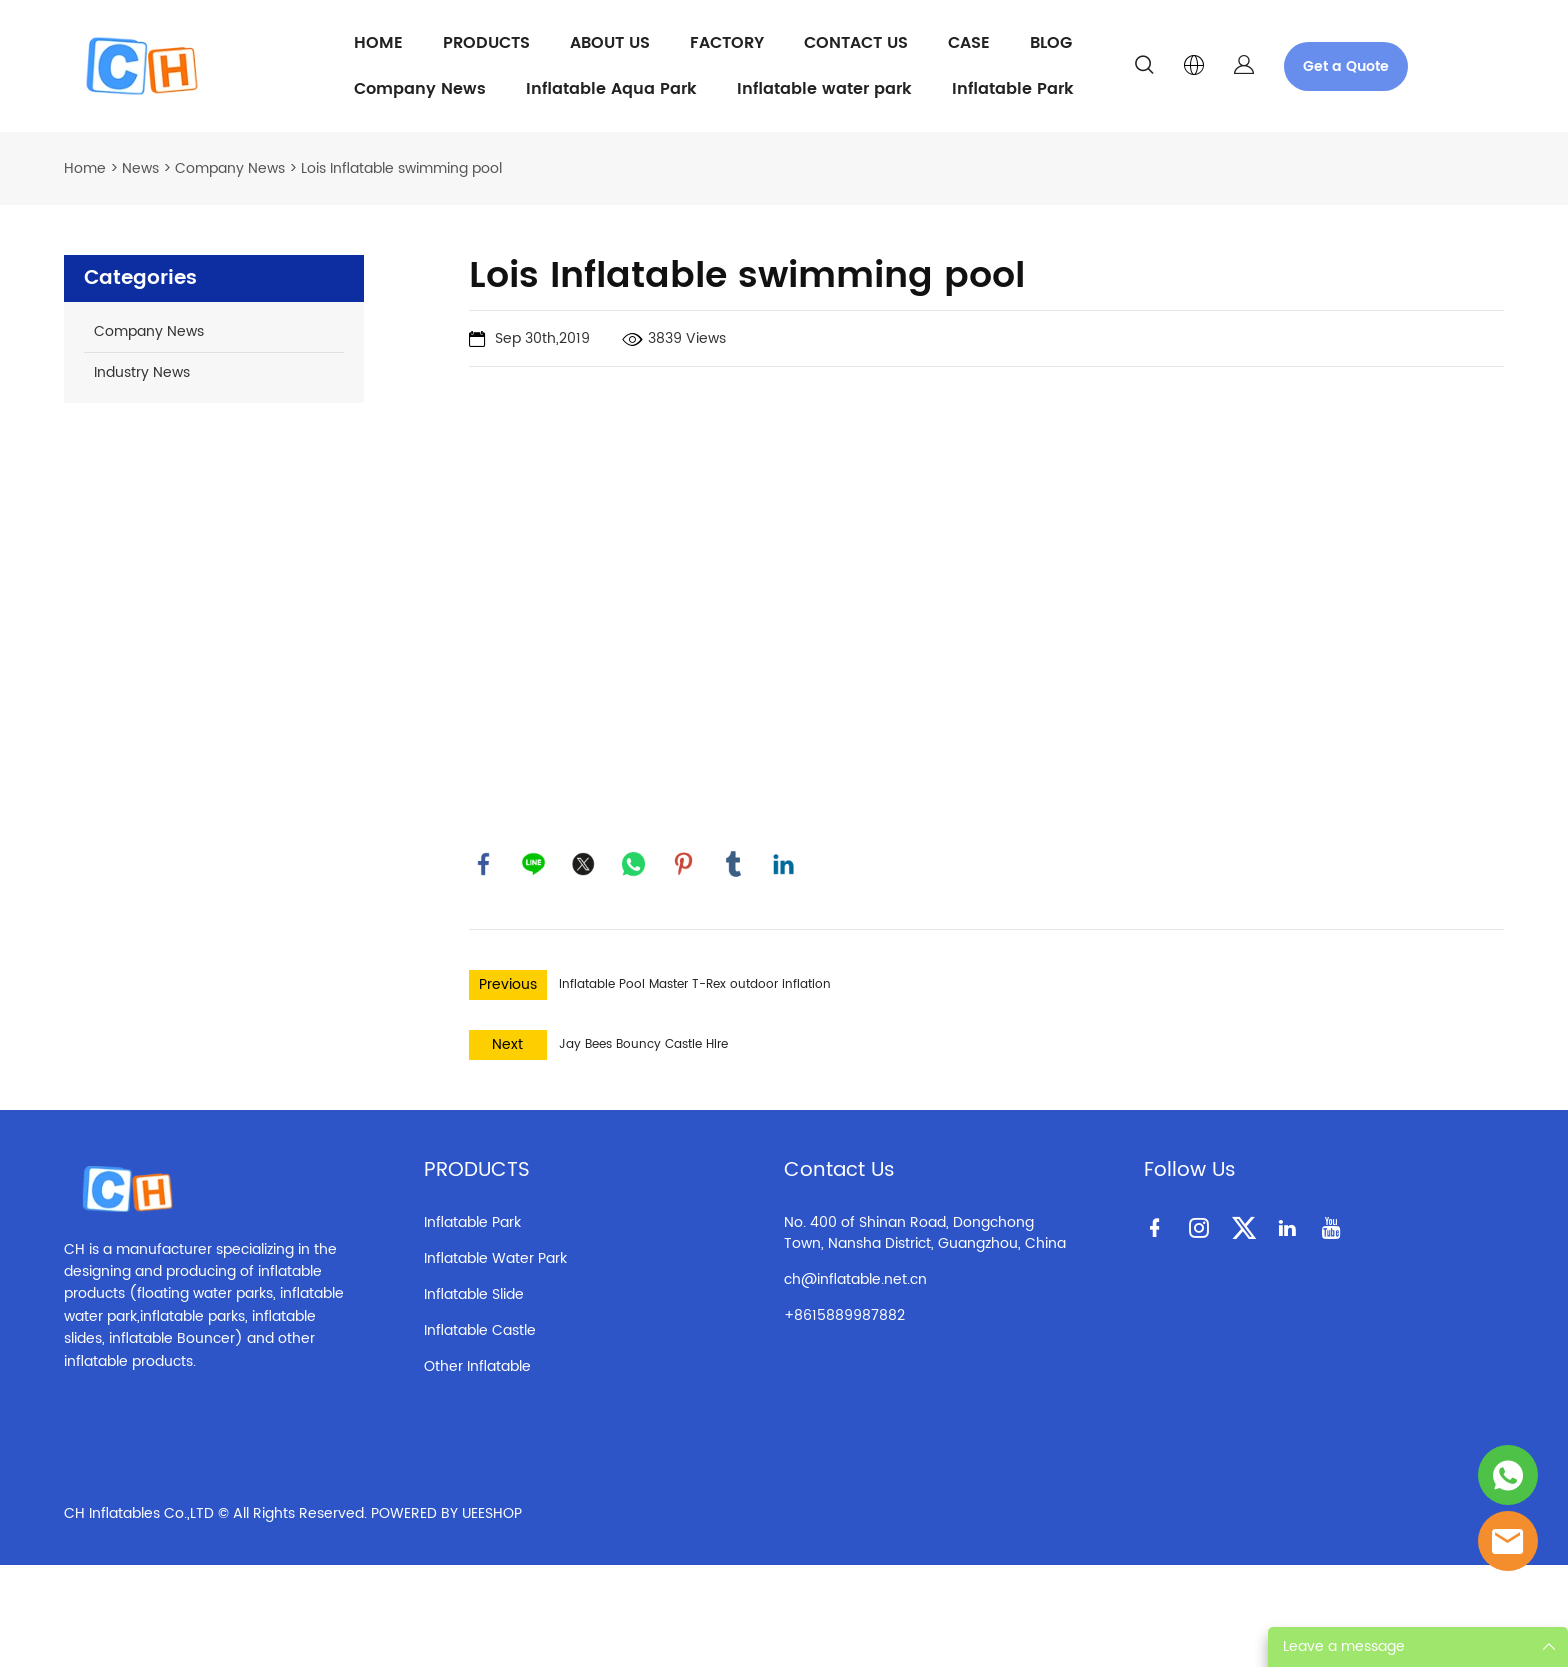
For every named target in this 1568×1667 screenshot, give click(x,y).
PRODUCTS (486, 43)
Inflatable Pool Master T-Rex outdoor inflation (695, 984)
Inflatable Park (1013, 89)
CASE (969, 43)
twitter (584, 864)
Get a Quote (1346, 66)
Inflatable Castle (480, 1330)
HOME (378, 43)
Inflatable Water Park (495, 1258)
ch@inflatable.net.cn (855, 1279)
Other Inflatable (477, 1366)
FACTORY (727, 43)
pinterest (684, 864)
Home (85, 168)
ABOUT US (610, 43)
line (534, 864)
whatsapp (634, 864)
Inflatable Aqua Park (611, 89)
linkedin (784, 864)
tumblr (734, 864)
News (140, 168)
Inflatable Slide (474, 1294)
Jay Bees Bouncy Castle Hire (643, 1044)
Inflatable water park (824, 89)
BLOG (1051, 43)
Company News (420, 89)
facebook (484, 864)
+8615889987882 (844, 1315)
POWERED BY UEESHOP (446, 1513)
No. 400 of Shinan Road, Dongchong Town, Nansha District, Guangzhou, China (925, 1233)
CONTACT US (856, 43)
